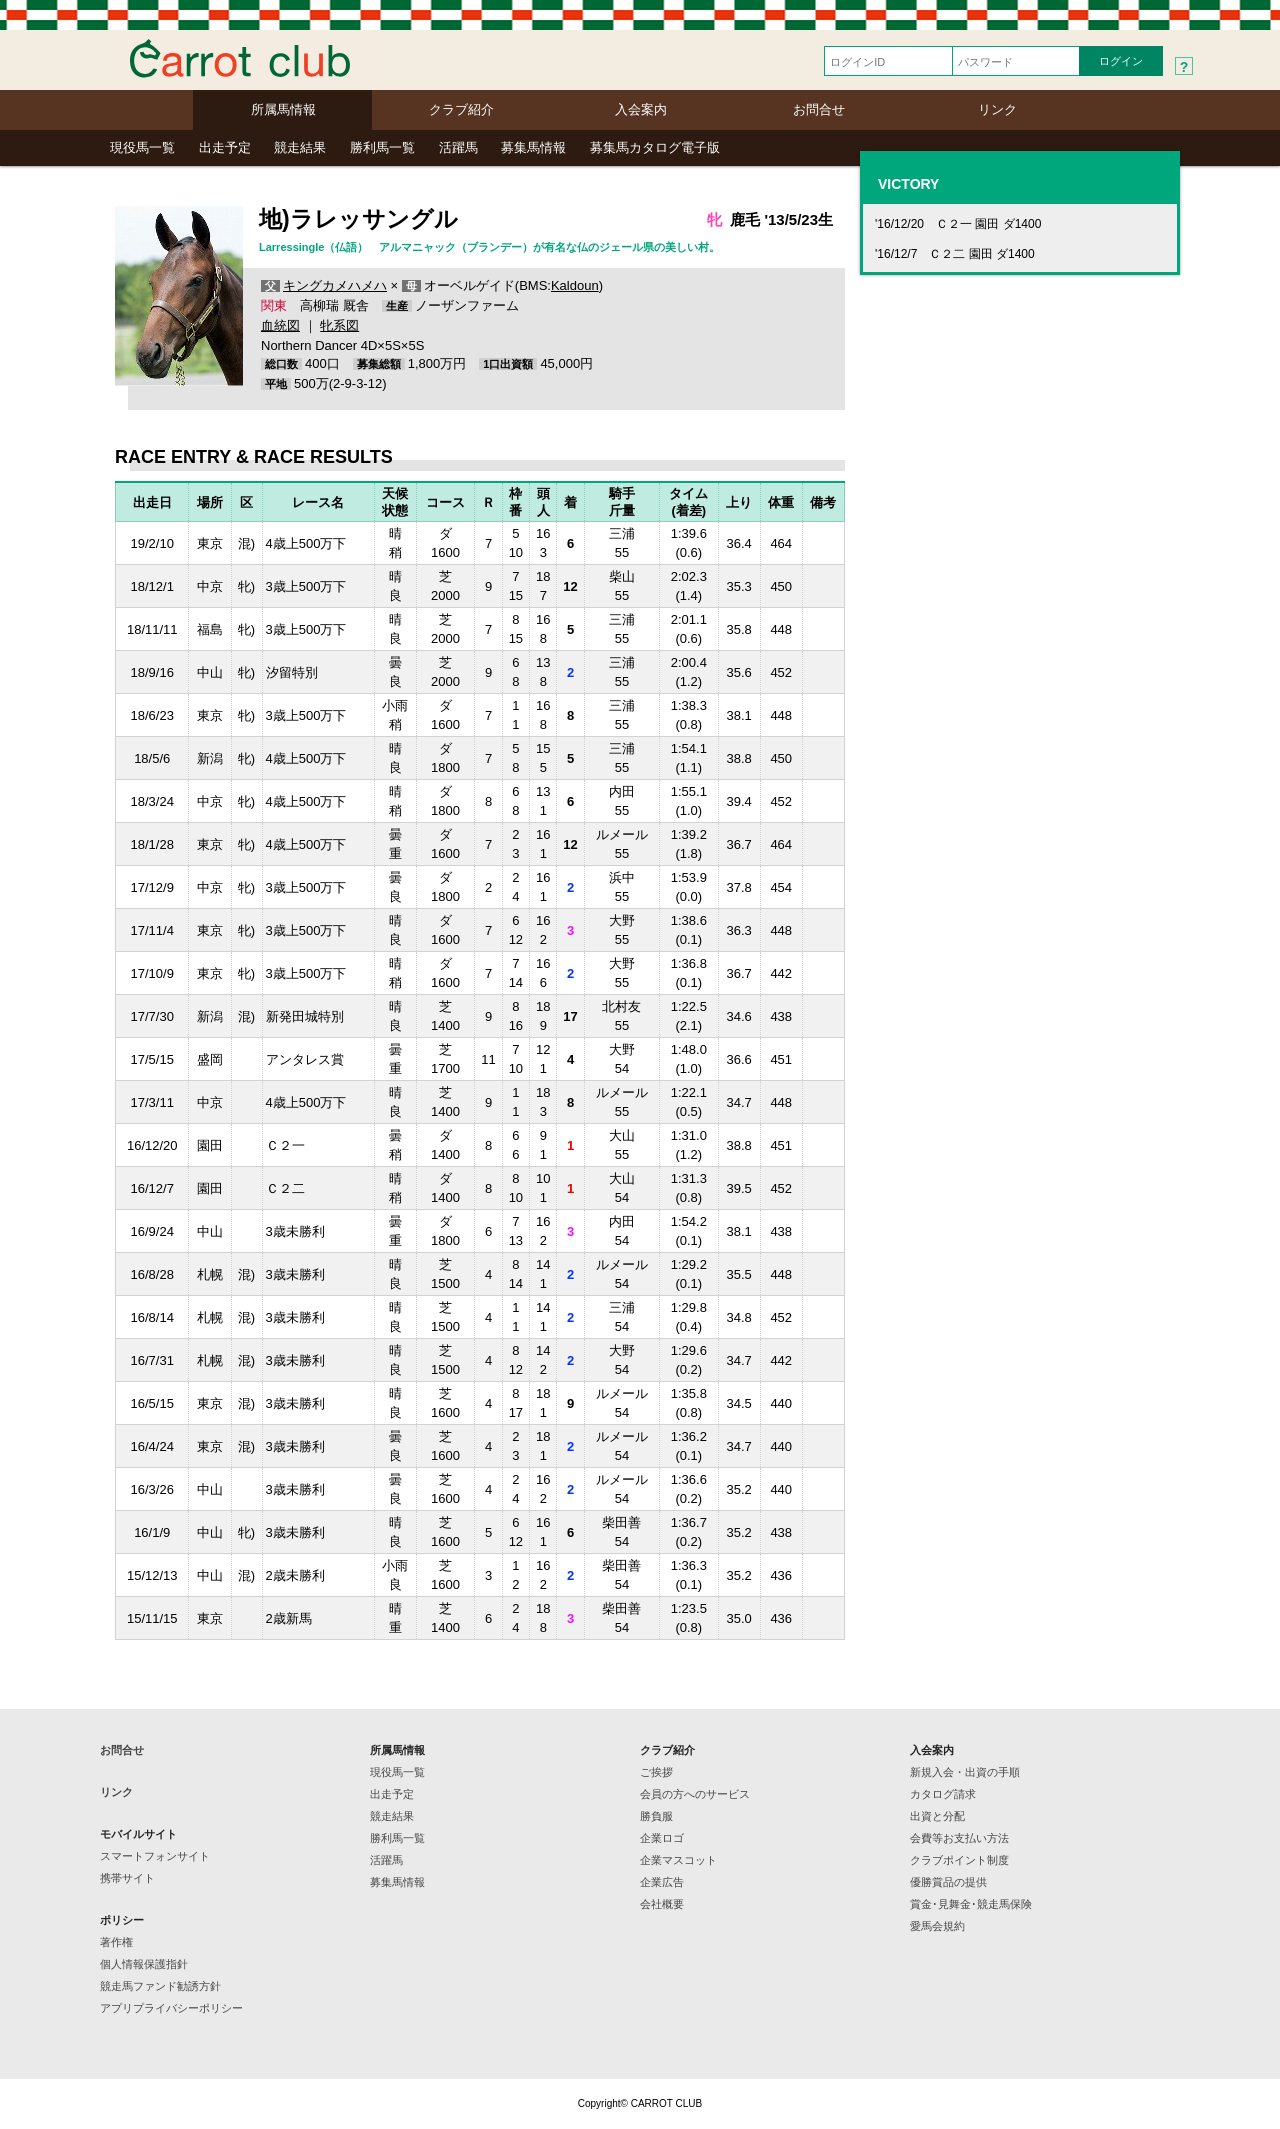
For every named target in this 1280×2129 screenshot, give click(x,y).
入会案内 (641, 109)
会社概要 (662, 1904)
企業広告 (662, 1882)
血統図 (280, 325)
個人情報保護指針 (144, 1964)
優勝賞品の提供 (948, 1882)
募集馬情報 (533, 147)
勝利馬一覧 (382, 147)
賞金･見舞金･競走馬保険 (971, 1904)
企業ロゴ (662, 1838)
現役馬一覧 (142, 147)
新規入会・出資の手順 (965, 1772)
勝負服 (656, 1816)
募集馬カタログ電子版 (655, 147)
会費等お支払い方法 (959, 1838)
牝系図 (339, 325)
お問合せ (819, 109)
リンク (997, 109)
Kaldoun (575, 285)
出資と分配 (937, 1816)
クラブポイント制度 (959, 1860)
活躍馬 (458, 147)
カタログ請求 (943, 1794)
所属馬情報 (283, 109)
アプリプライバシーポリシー (171, 2008)
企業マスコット (678, 1860)
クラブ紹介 (461, 109)
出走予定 (225, 147)
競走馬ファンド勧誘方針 (160, 1986)
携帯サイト (127, 1878)
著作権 (116, 1942)
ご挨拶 (656, 1772)
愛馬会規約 (937, 1926)
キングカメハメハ (335, 285)
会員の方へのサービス (695, 1794)
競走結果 (300, 147)
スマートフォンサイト (155, 1856)
